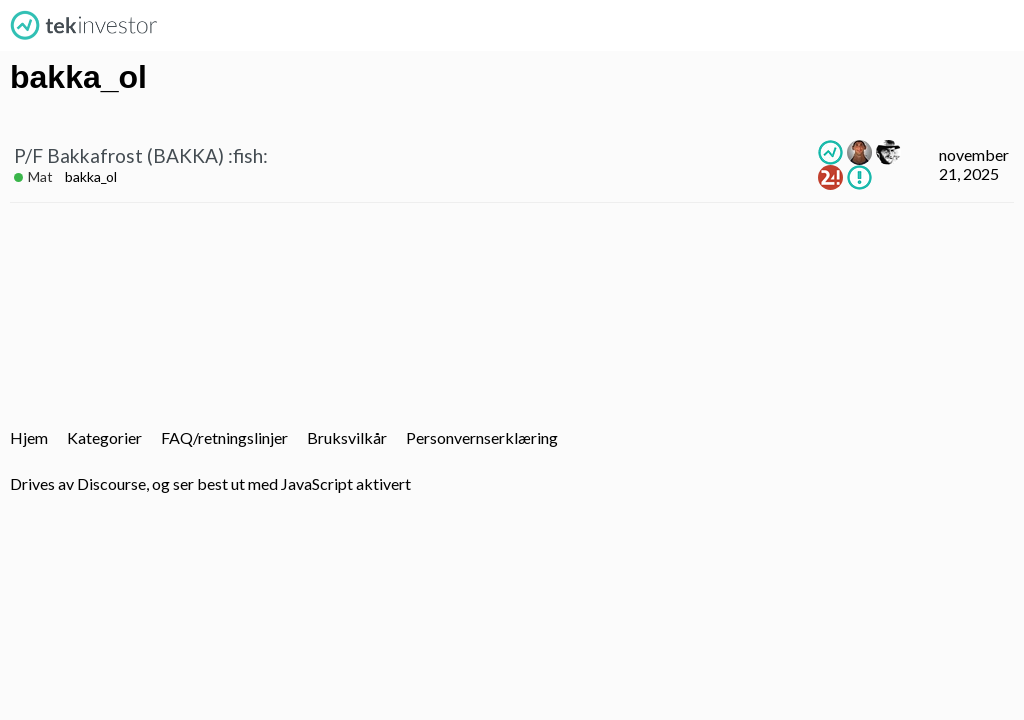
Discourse (111, 483)
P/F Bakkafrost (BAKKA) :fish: (141, 155)
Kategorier (104, 437)
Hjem (29, 437)
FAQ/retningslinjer (224, 437)
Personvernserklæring (482, 437)
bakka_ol (91, 176)
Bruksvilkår (347, 437)
